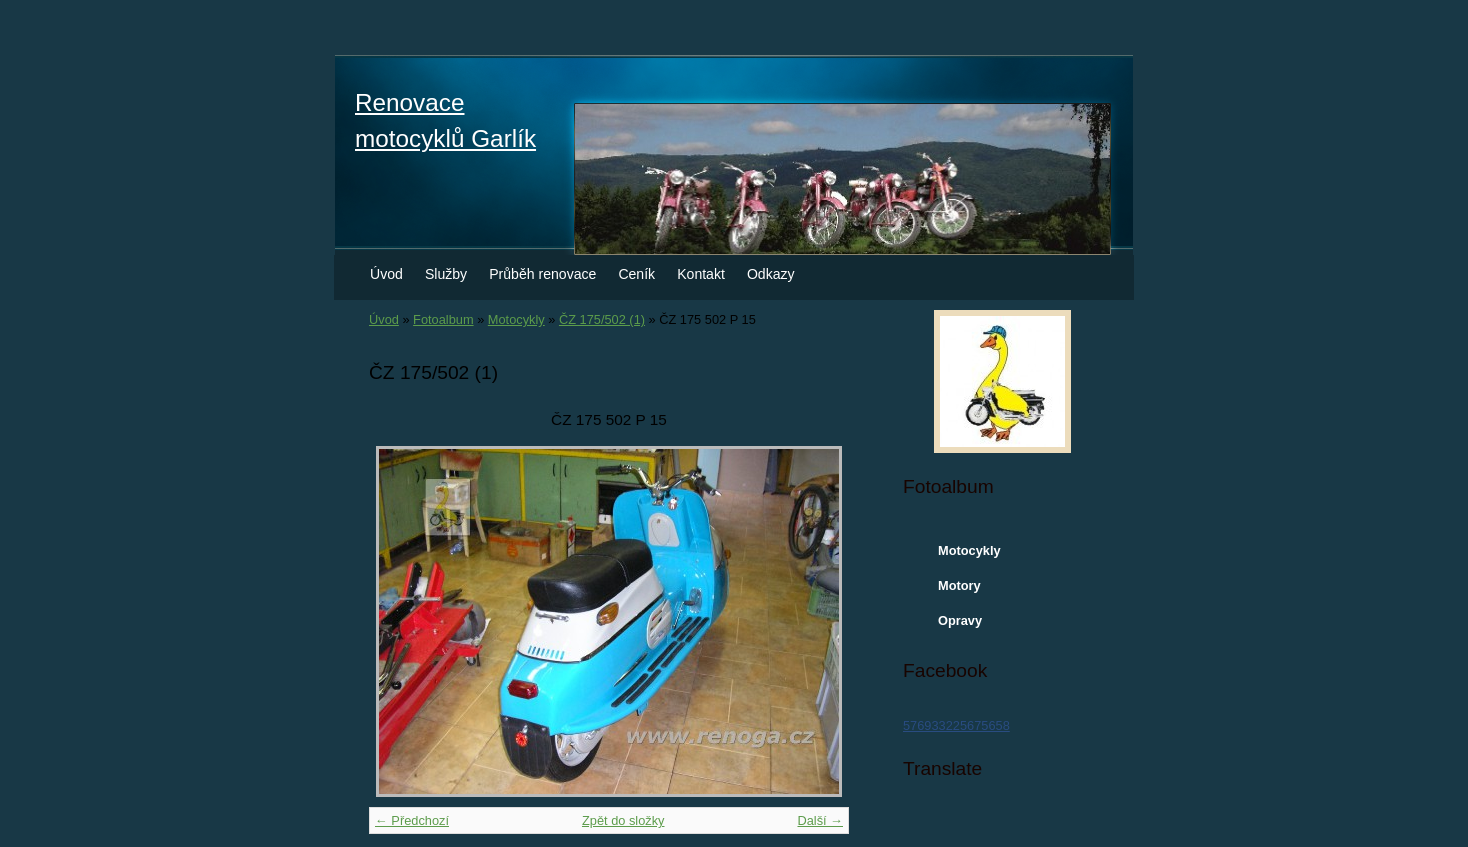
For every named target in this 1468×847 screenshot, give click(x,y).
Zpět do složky (623, 820)
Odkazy (771, 274)
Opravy (960, 620)
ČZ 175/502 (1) (602, 319)
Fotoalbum (443, 319)
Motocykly (516, 319)
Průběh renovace (542, 274)
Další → (820, 820)
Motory (959, 585)
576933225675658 (956, 725)
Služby (446, 274)
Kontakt (701, 274)
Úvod (386, 274)
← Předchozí (412, 820)
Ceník (636, 274)
